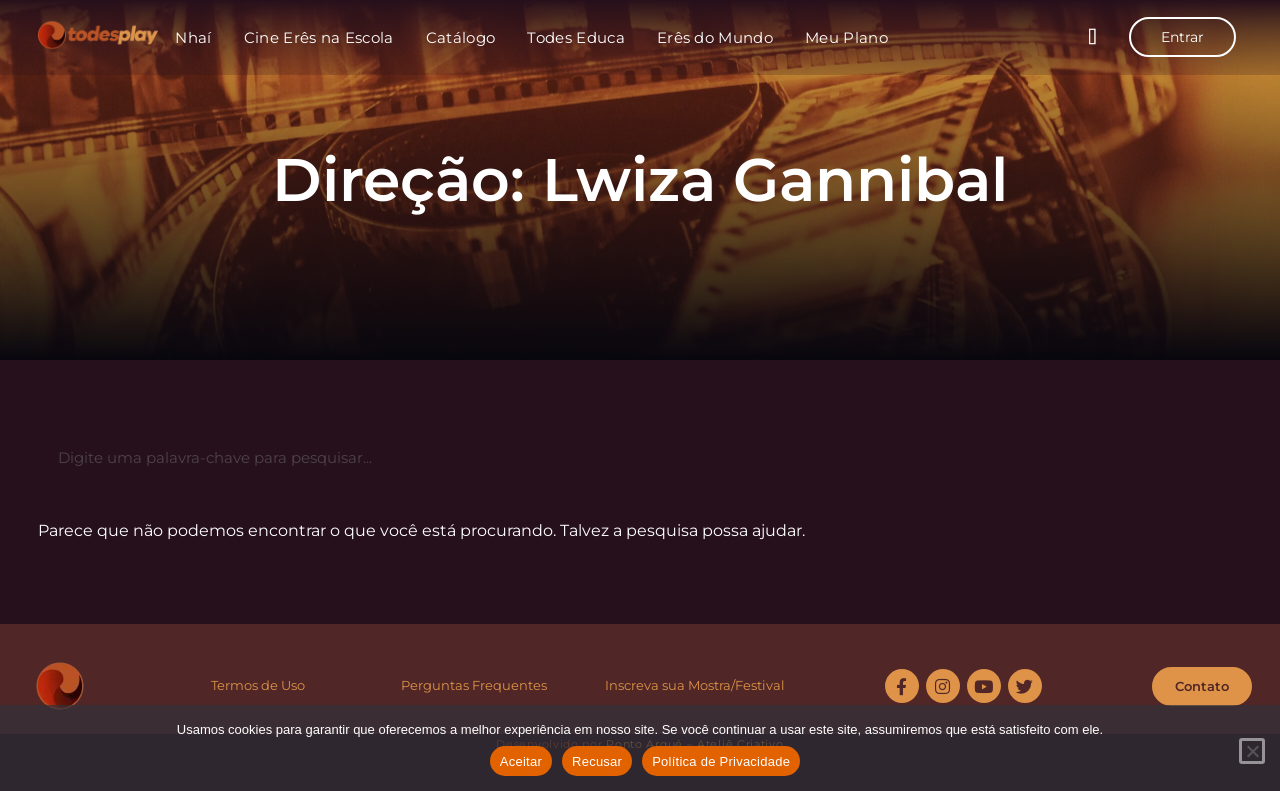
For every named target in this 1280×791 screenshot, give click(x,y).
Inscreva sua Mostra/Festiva (693, 685)
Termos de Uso (258, 685)
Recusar (597, 761)
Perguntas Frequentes (474, 685)
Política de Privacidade (721, 761)
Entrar (1182, 37)
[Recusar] (1252, 751)
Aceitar (521, 761)
